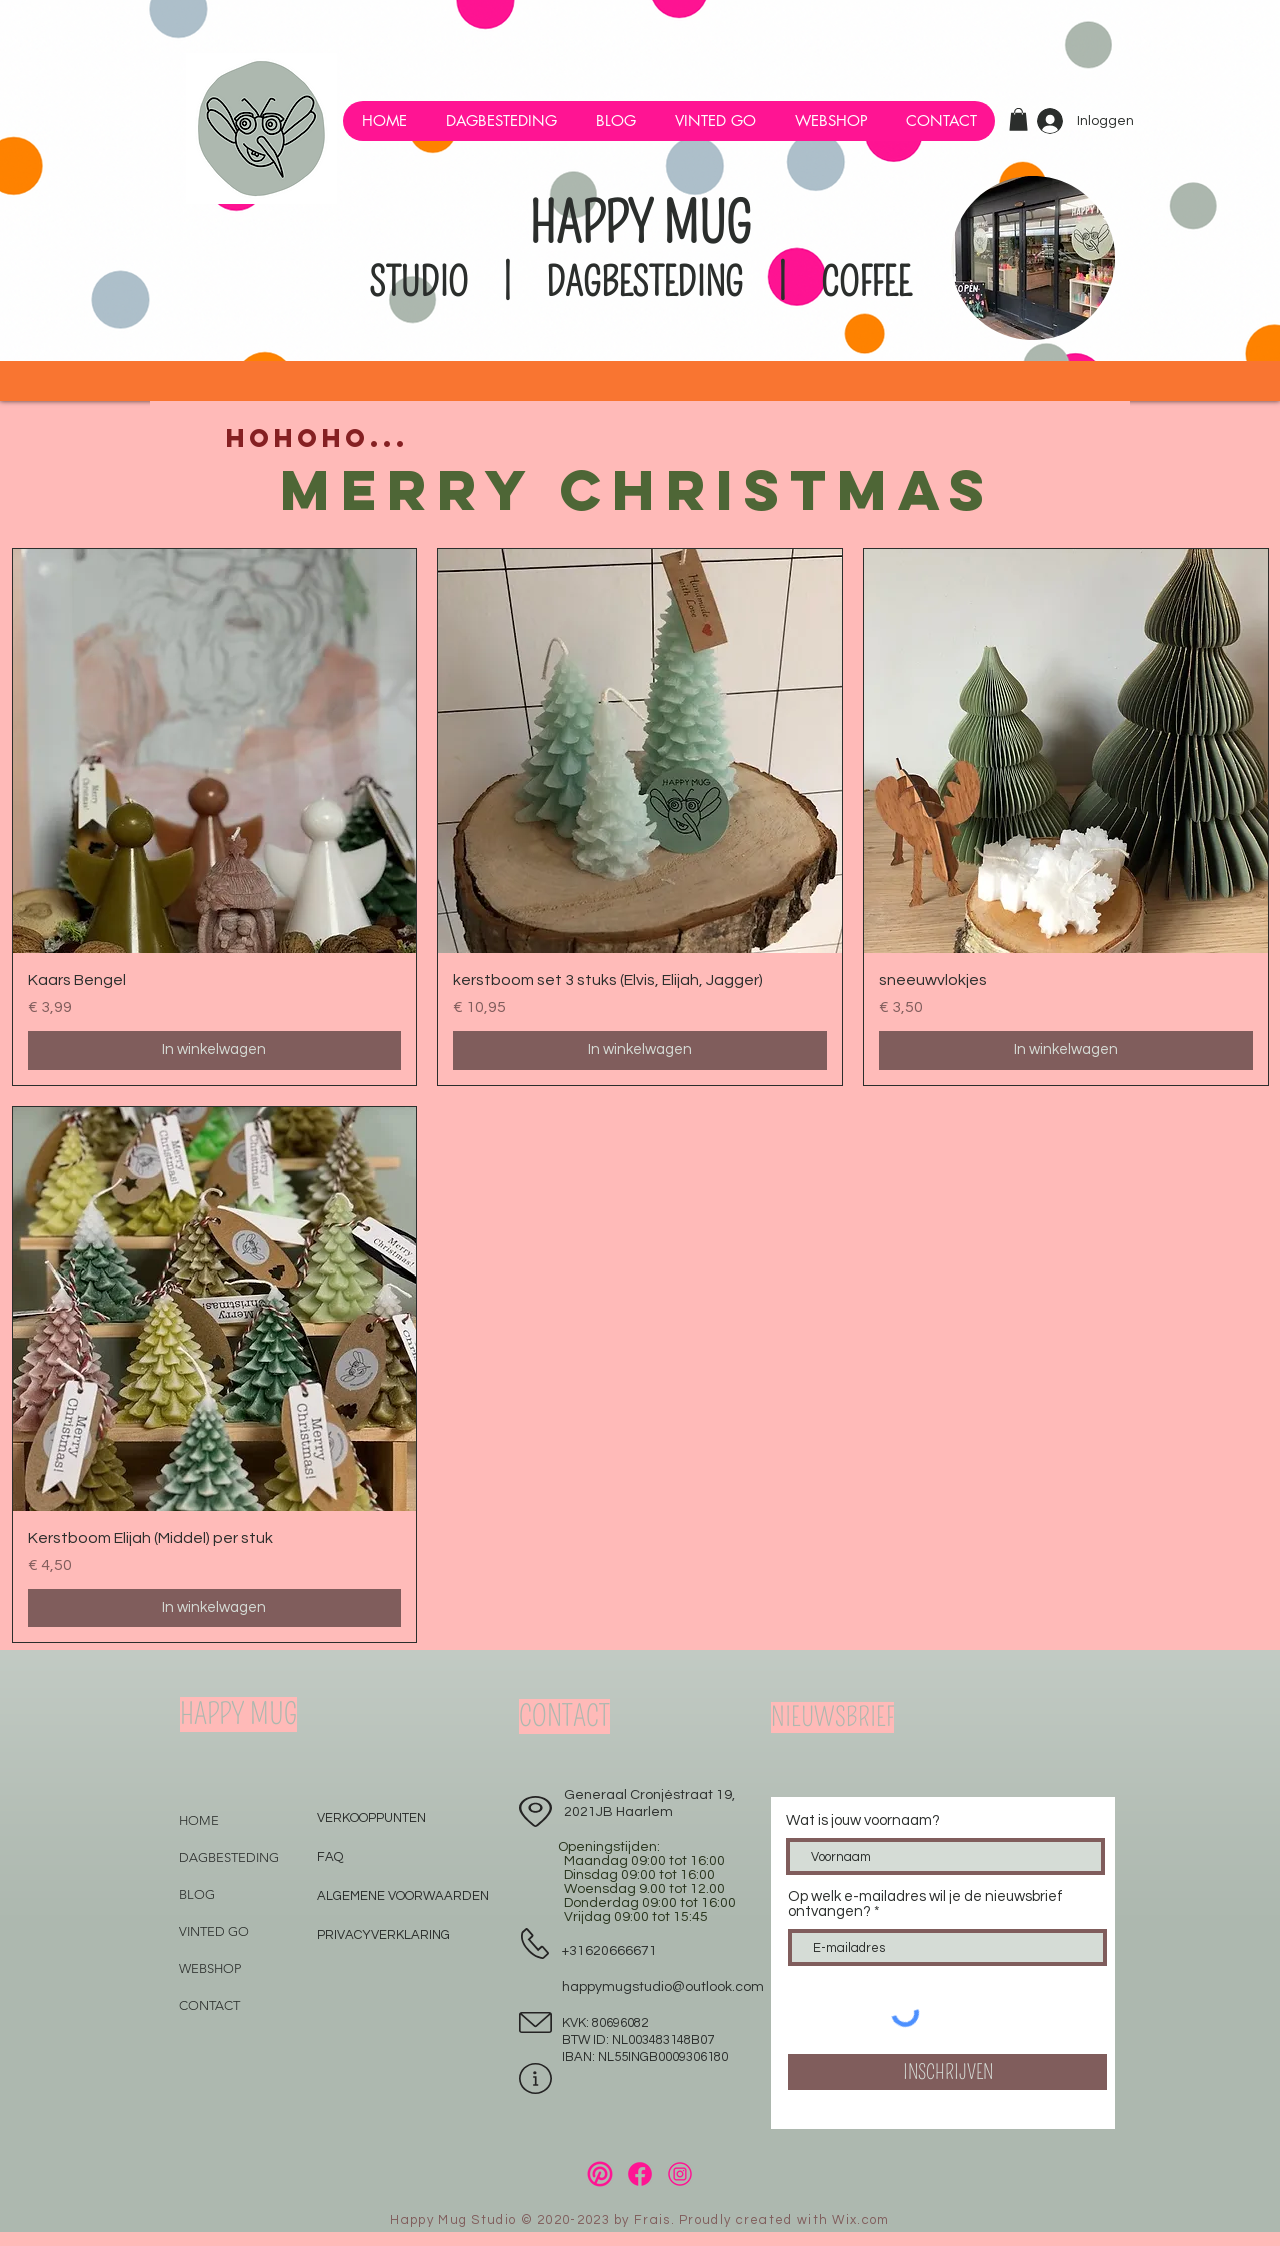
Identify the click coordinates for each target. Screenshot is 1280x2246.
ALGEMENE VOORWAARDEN (403, 1896)
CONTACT (209, 2005)
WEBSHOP (210, 1968)
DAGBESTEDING (229, 1857)
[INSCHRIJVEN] (947, 2072)
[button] (830, 121)
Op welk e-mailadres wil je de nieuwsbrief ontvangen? (925, 1904)
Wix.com (860, 2220)
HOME (199, 1820)
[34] (600, 2174)
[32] (680, 2174)
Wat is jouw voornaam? (863, 1820)
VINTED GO (214, 1931)
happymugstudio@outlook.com (663, 1987)
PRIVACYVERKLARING (383, 1935)
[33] (640, 2174)
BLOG (197, 1894)
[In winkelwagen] (215, 1050)
